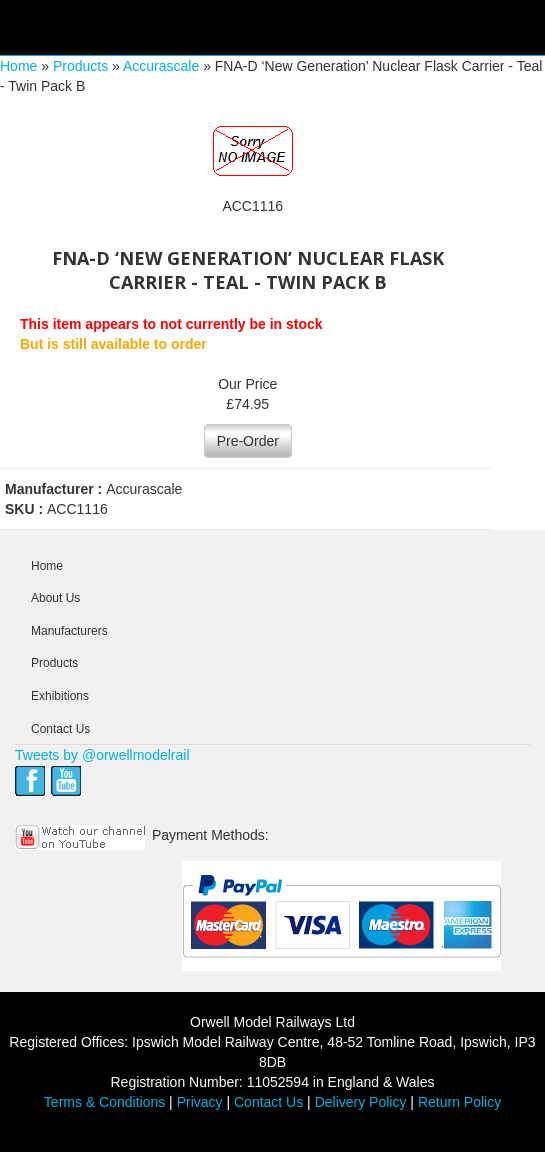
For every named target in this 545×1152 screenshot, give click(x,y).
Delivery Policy (361, 1102)
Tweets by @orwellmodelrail (102, 755)
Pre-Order (248, 441)
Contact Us (60, 729)
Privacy (200, 1102)
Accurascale (161, 66)
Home (18, 66)
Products (80, 66)
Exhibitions (60, 696)
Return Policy (459, 1102)
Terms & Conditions (104, 1102)
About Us (55, 598)
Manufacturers (69, 631)
